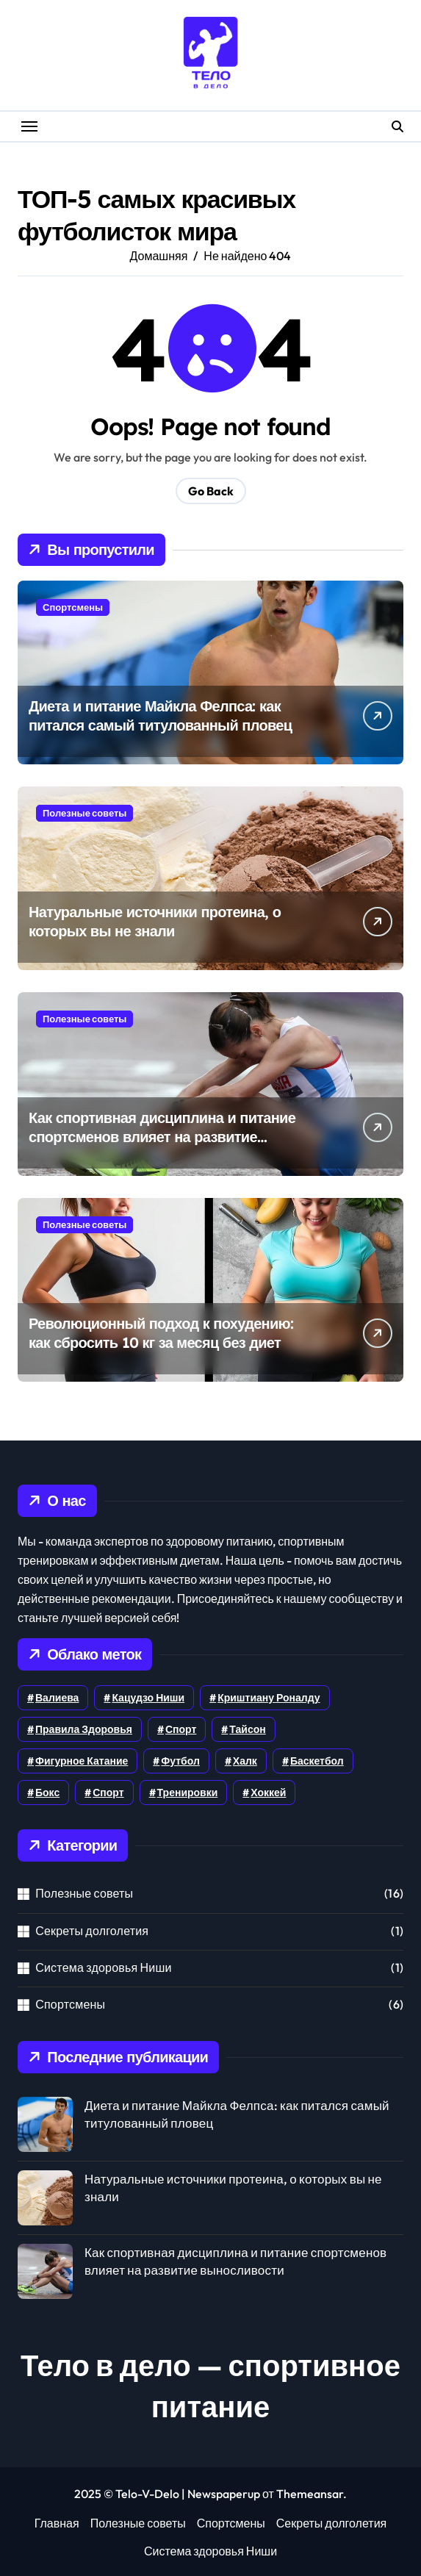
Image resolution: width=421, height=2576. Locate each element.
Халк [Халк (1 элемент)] (245, 1761)
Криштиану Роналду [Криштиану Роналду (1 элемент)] (268, 1697)
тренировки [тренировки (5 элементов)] (187, 1792)
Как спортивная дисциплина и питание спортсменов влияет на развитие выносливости (162, 1136)
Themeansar (309, 2493)
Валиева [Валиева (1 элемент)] (57, 1697)
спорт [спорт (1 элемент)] (108, 1792)
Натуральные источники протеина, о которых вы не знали (155, 921)
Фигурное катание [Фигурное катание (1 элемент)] (81, 1761)
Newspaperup (223, 2493)
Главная (57, 2523)
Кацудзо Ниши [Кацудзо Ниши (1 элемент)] (148, 1697)
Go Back (211, 491)
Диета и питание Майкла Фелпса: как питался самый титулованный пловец (160, 715)
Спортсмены (73, 607)
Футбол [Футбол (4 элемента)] (180, 1761)
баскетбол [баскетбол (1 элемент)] (317, 1761)
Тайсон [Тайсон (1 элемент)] (247, 1729)
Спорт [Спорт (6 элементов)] (180, 1729)
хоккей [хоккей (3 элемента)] (268, 1792)
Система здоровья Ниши (103, 1967)
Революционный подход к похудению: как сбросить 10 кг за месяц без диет (161, 1333)
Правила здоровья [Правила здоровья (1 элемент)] (83, 1729)
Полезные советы (84, 813)
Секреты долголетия (91, 1930)
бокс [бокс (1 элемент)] (47, 1792)
